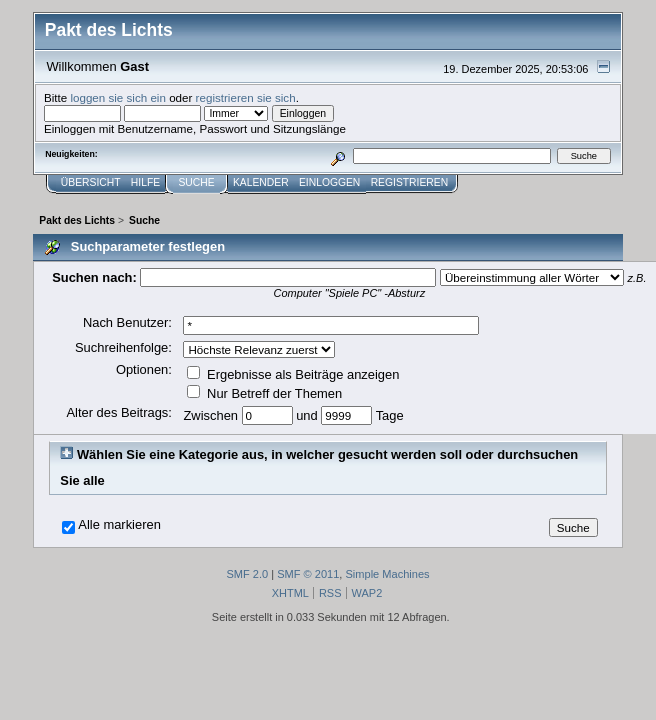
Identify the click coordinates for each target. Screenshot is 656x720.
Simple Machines (387, 574)
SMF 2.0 (247, 574)
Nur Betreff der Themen (264, 393)
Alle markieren (119, 525)
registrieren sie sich (246, 97)
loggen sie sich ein (118, 97)
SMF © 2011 (308, 574)
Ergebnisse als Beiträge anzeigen (293, 374)
